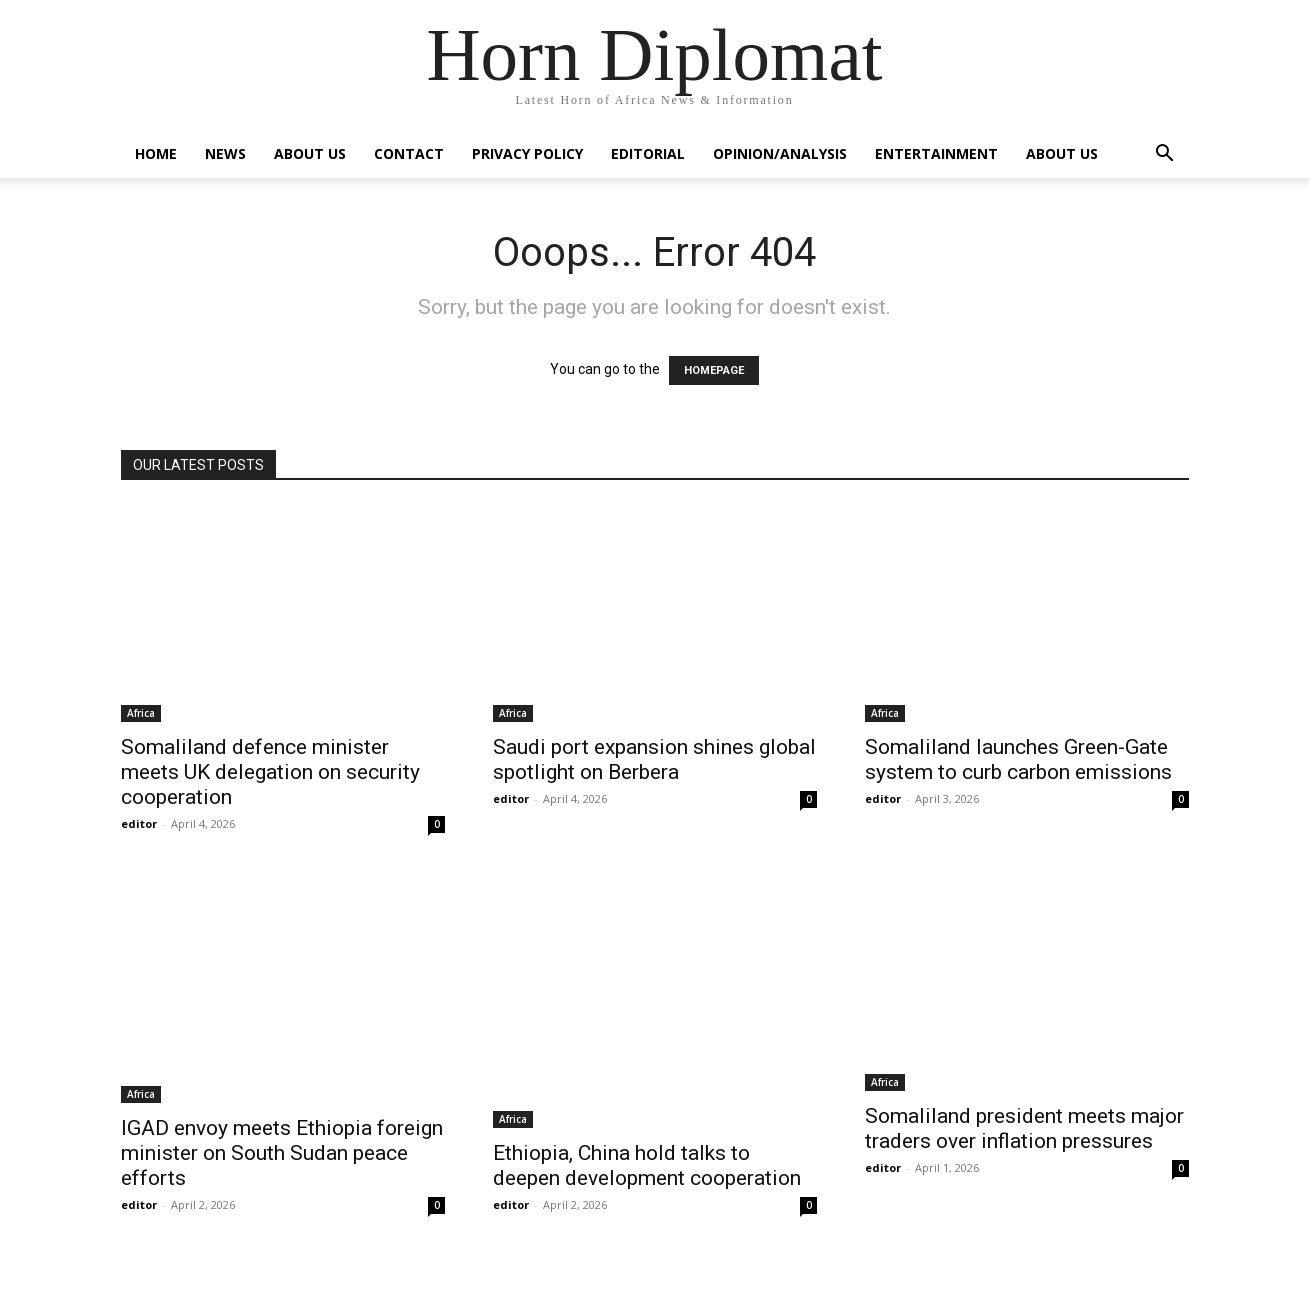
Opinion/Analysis (780, 153)
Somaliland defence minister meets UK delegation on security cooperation (270, 772)
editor (139, 823)
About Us (310, 153)
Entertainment (936, 153)
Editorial (648, 153)
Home (156, 153)
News (225, 153)
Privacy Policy (527, 153)
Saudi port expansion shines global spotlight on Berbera (654, 759)
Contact (409, 153)
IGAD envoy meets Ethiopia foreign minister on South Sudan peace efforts (282, 1153)
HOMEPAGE (714, 370)
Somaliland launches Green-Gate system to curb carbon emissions (1018, 759)
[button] (1165, 155)
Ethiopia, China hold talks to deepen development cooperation (647, 1165)
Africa (141, 713)
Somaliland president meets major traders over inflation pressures (1024, 1128)
